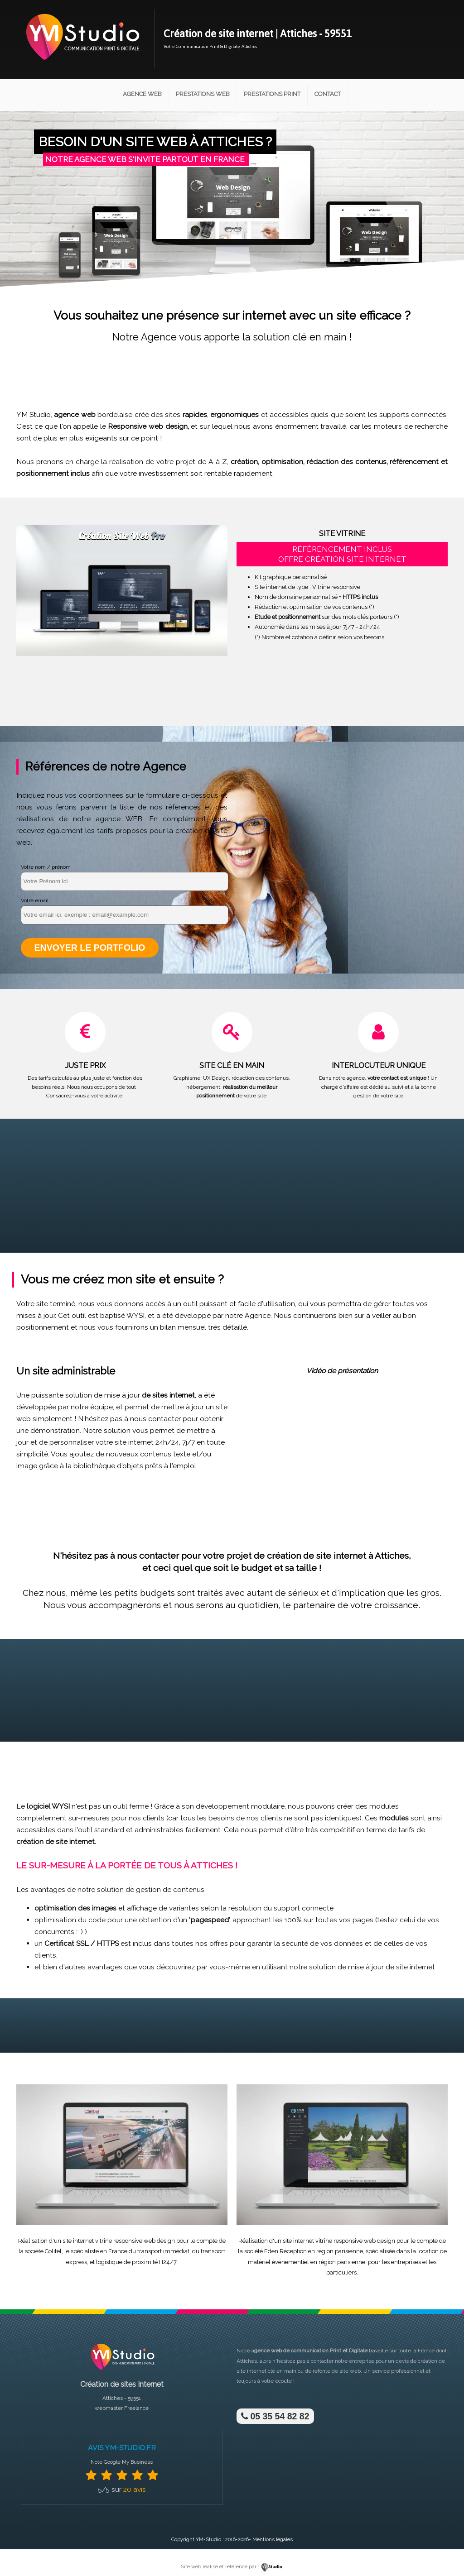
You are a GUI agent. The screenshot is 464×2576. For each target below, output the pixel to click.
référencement (414, 461)
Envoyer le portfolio (89, 948)
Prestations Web (203, 94)
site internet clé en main (266, 2371)
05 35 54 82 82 (275, 2416)
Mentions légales (272, 2539)
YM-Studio (208, 2539)
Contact (327, 94)
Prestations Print (272, 94)
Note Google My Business (122, 2462)
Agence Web (142, 94)
